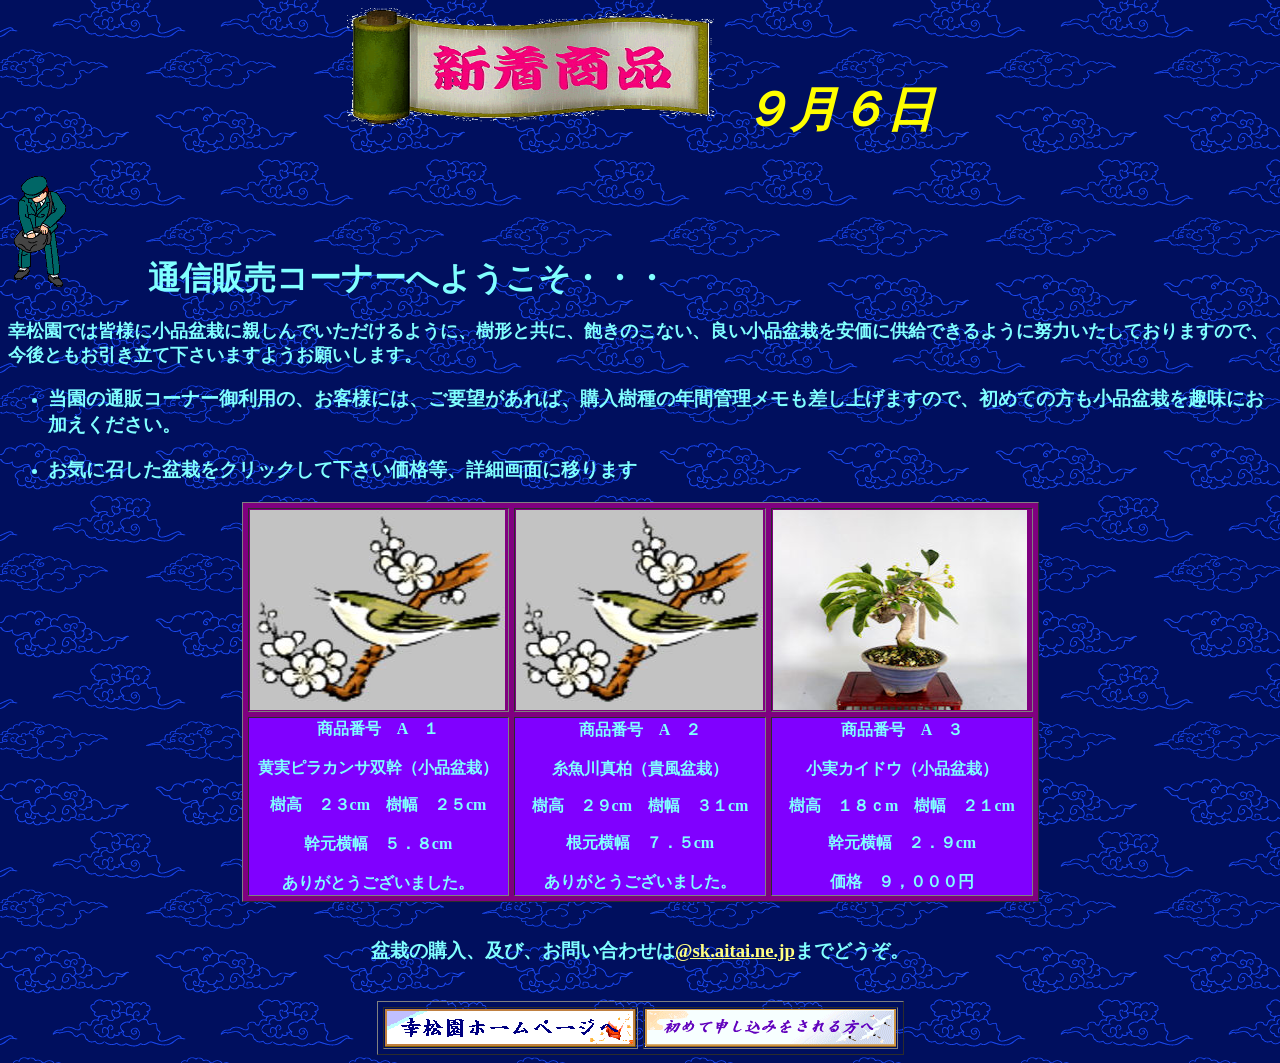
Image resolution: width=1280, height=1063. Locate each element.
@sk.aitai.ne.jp (735, 950)
